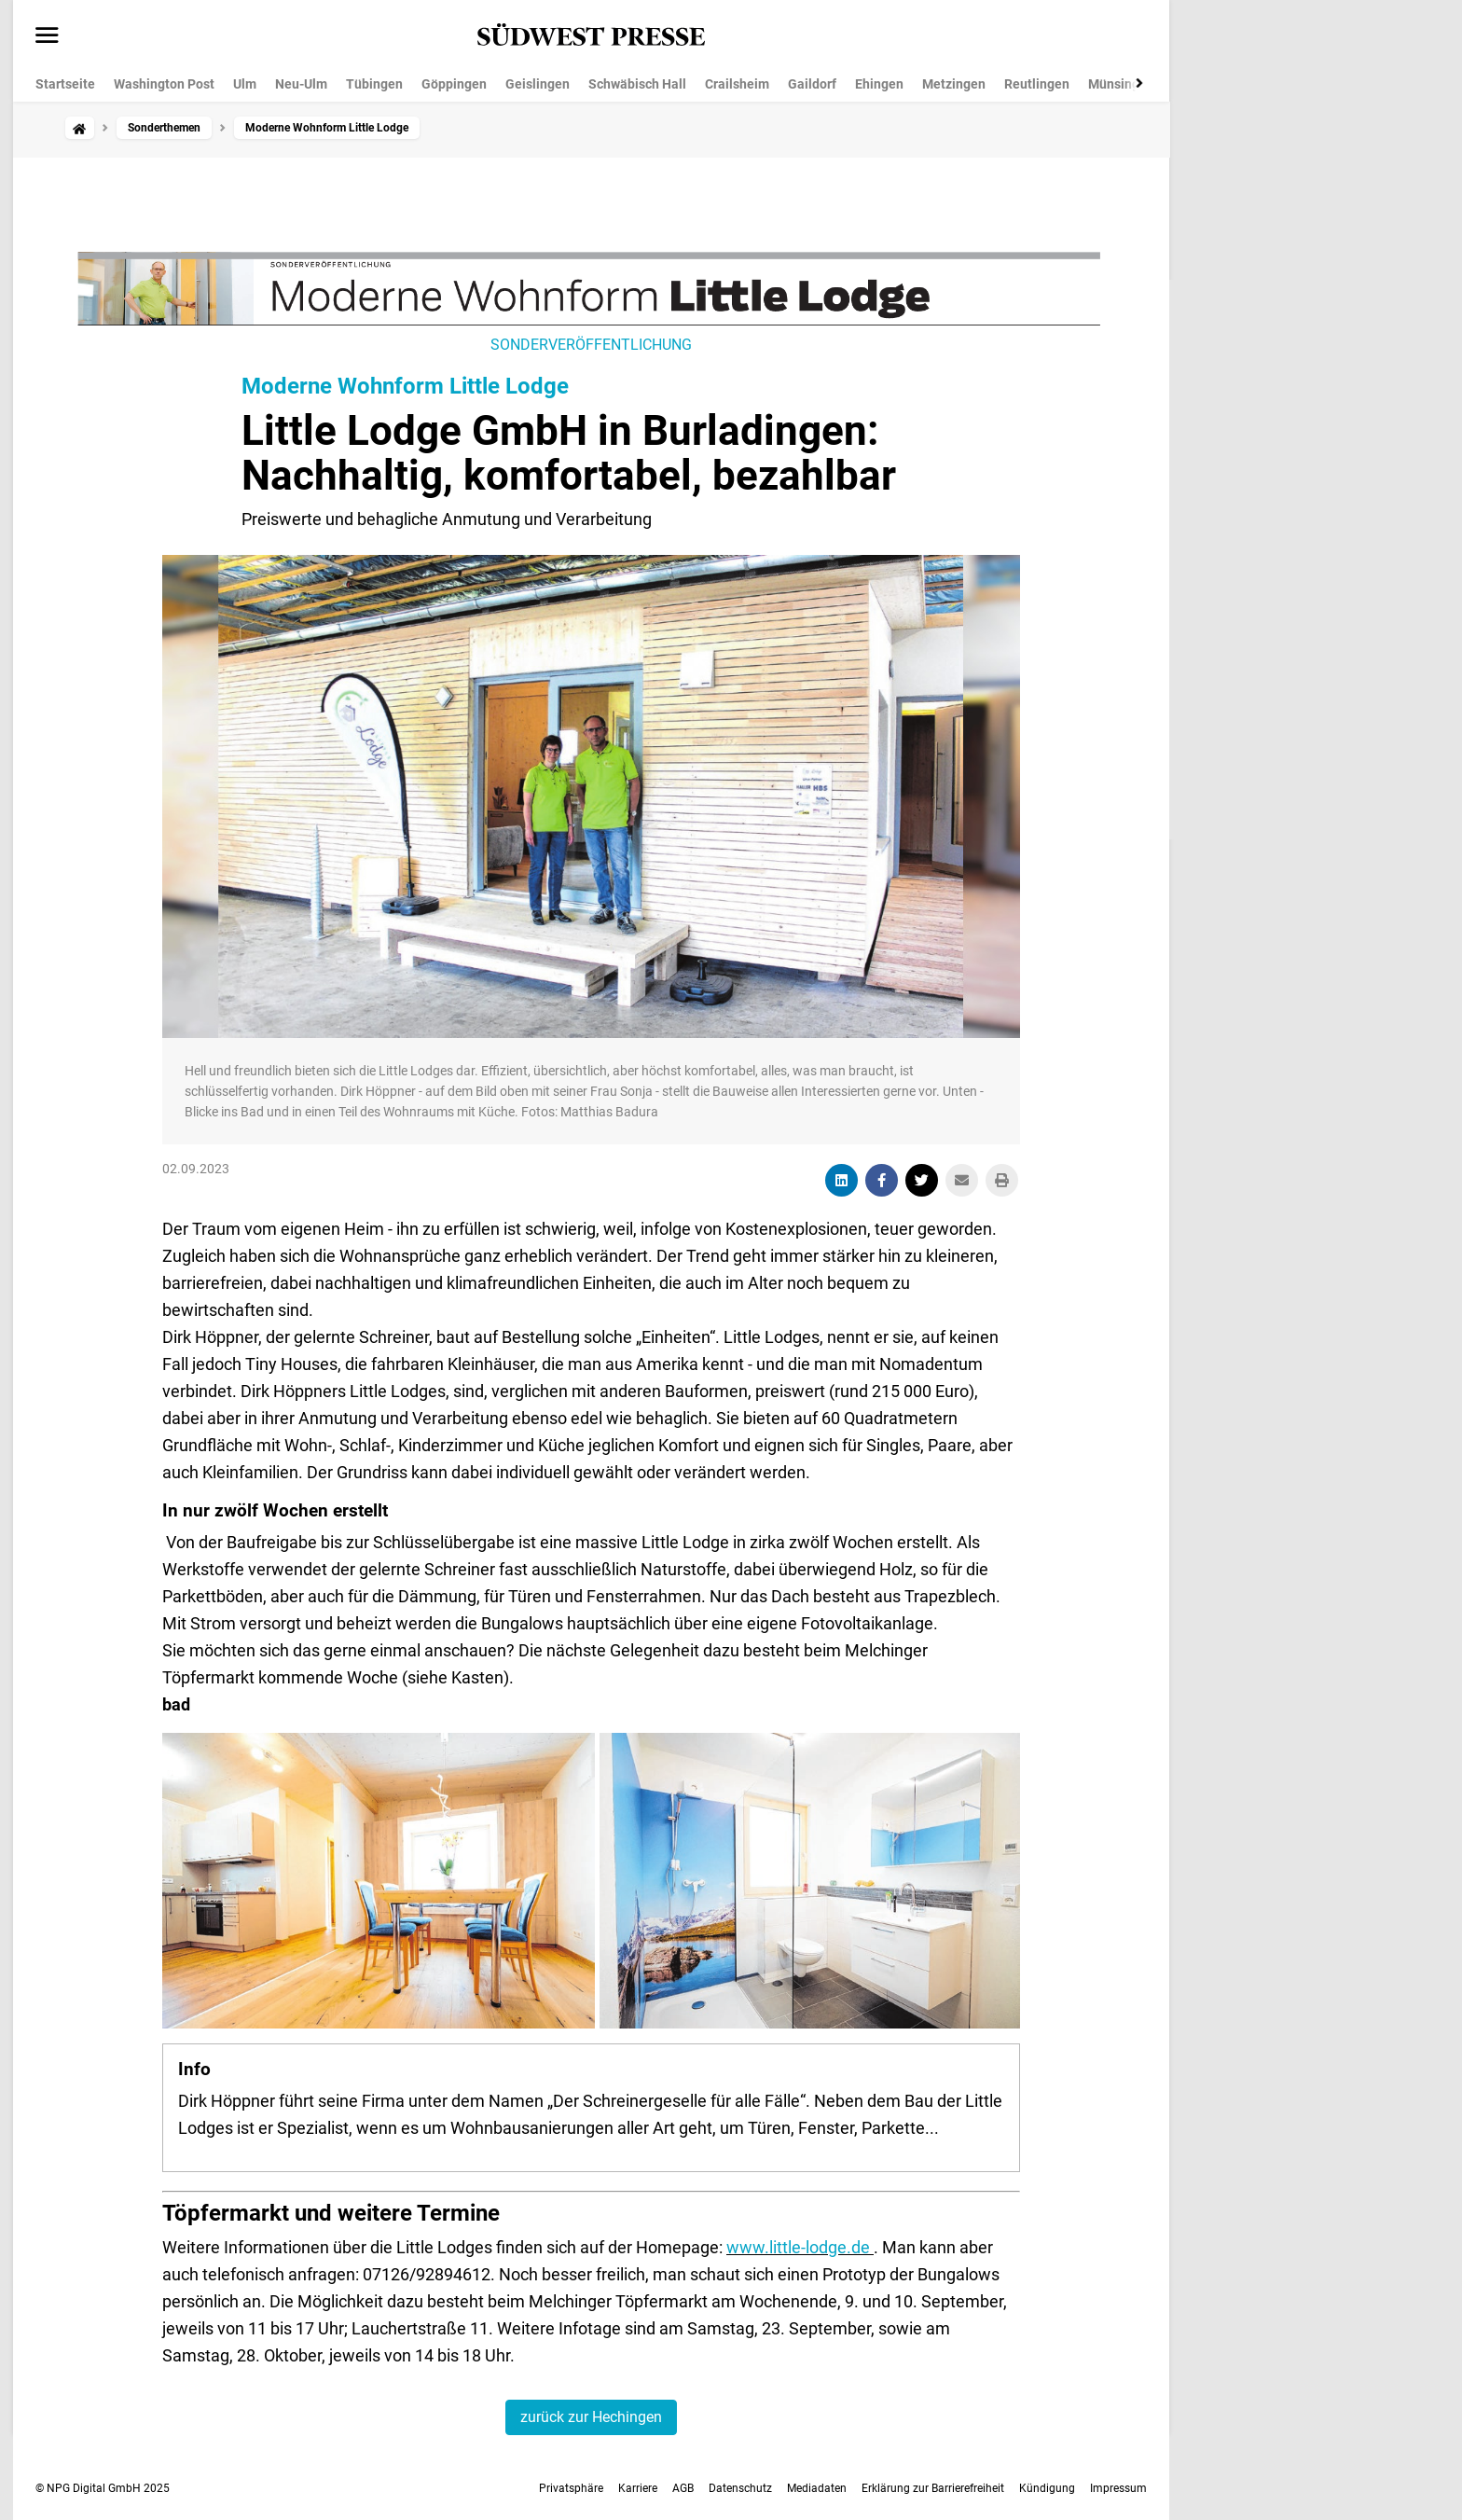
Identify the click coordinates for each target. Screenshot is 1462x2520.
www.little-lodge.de (800, 2247)
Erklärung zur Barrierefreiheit (933, 2488)
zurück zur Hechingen (591, 2417)
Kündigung (1047, 2488)
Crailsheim (737, 83)
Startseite (65, 83)
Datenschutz (740, 2488)
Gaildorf (812, 83)
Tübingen (374, 83)
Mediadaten (817, 2488)
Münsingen (1121, 83)
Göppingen (454, 83)
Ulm (244, 83)
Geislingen (537, 83)
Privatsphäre (571, 2488)
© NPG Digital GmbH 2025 (102, 2488)
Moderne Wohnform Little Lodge (405, 386)
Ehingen (879, 83)
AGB (683, 2488)
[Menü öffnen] (47, 36)
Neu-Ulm (301, 83)
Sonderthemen (164, 127)
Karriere (637, 2488)
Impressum (1118, 2488)
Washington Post (164, 83)
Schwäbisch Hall (637, 83)
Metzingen (954, 83)
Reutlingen (1036, 83)
